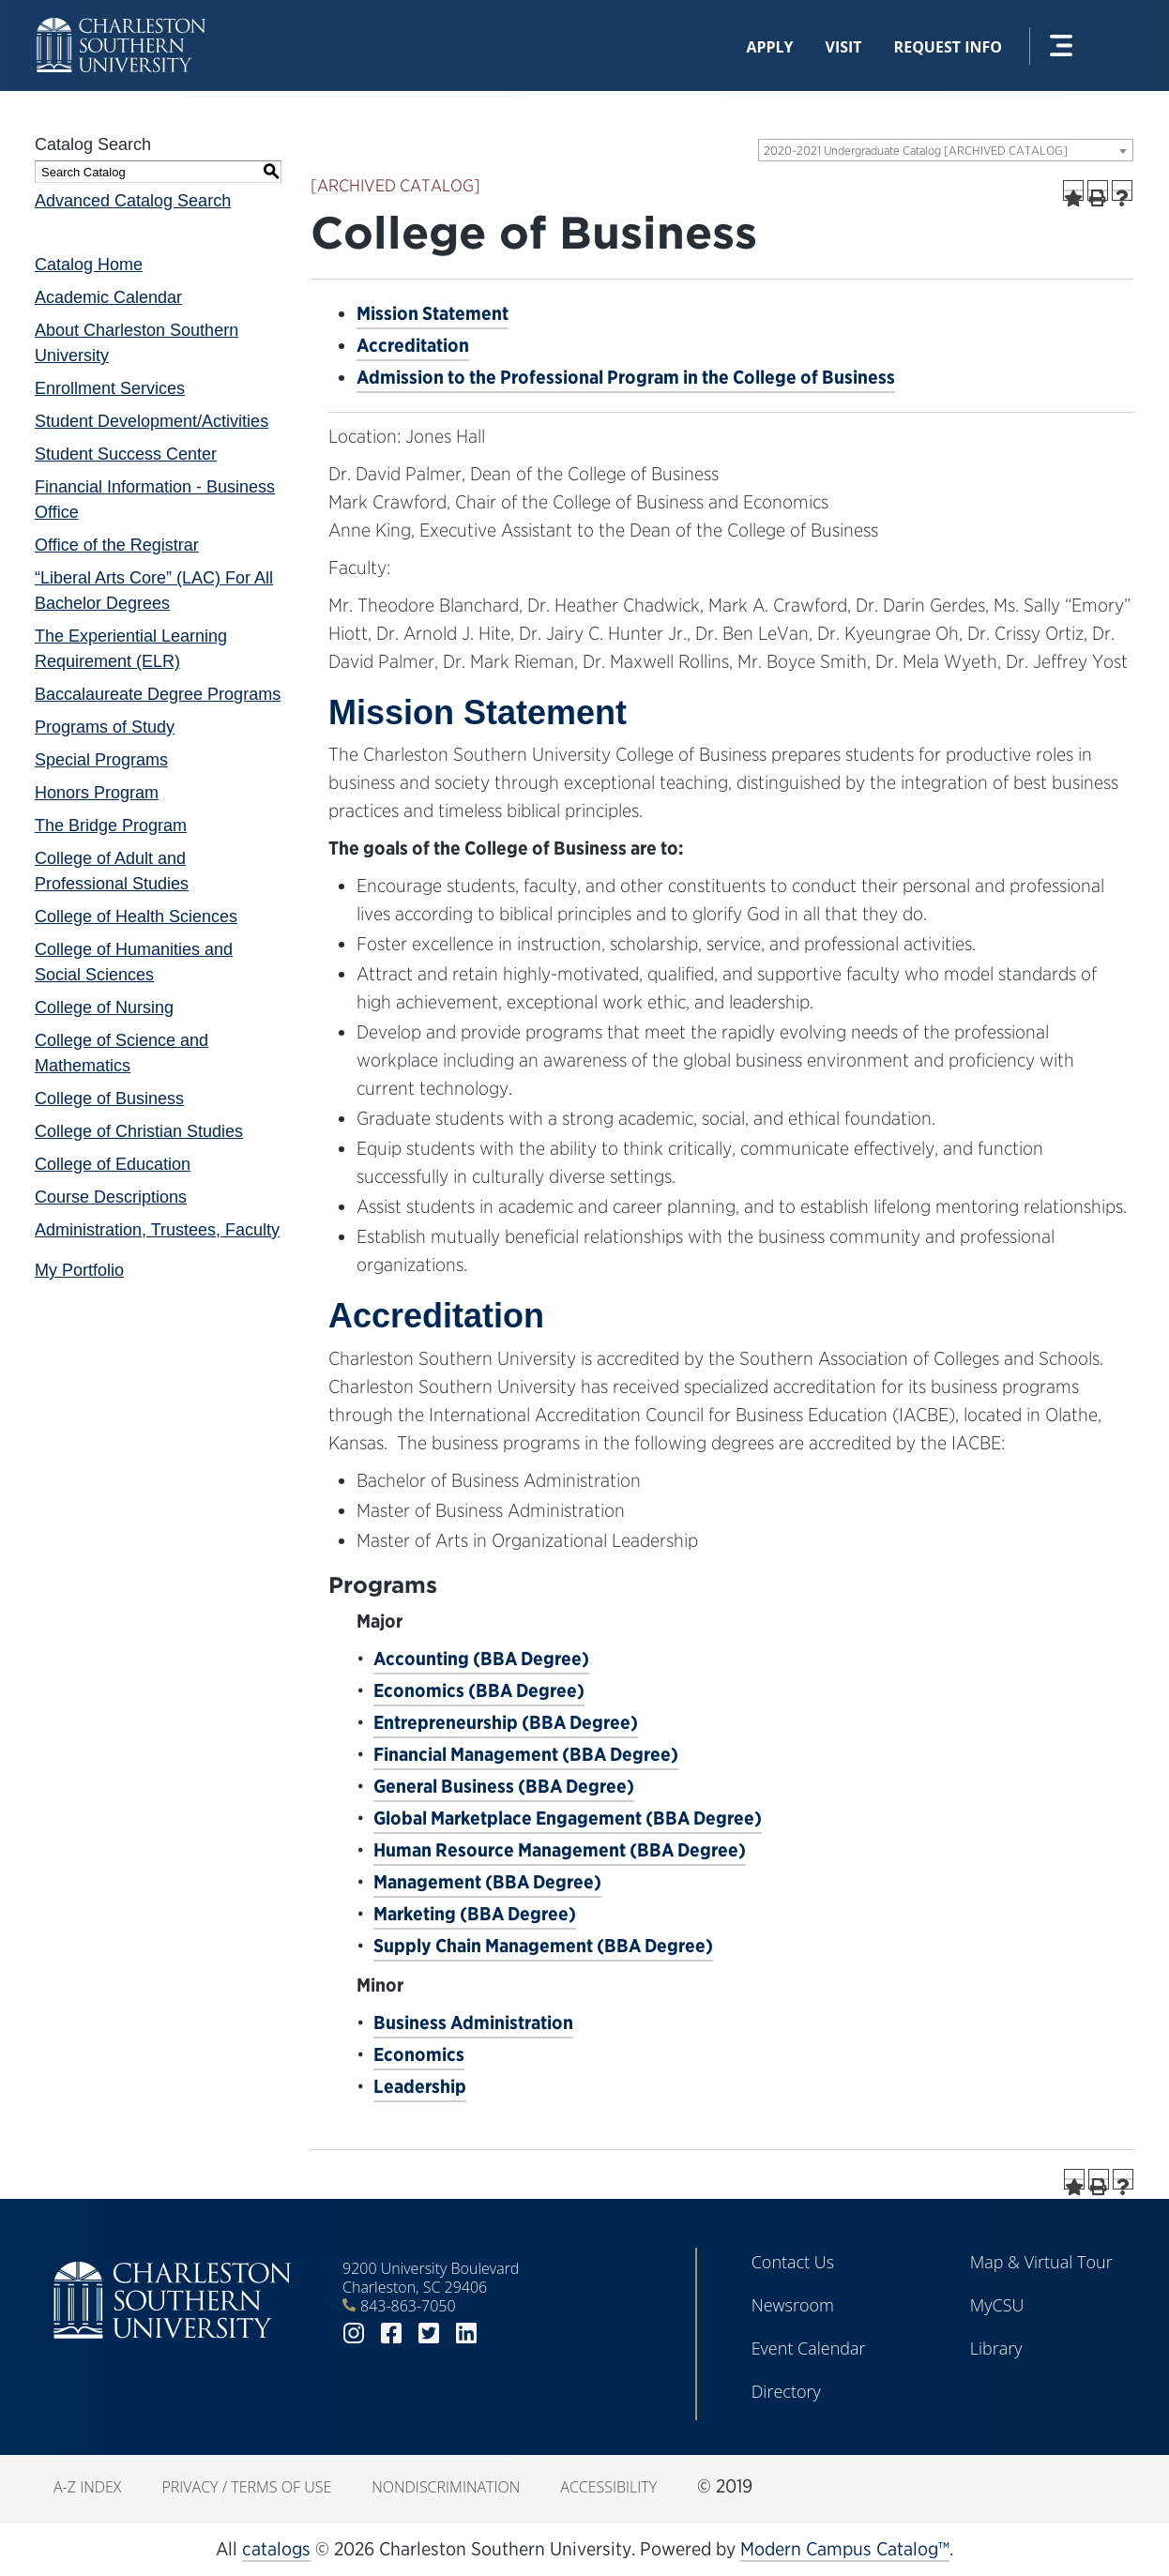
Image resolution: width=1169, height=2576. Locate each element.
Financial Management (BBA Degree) (525, 1754)
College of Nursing (104, 1007)
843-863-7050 (408, 2306)
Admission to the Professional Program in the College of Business (626, 377)
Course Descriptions (111, 1197)
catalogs (276, 2549)
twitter (429, 2333)
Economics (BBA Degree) (478, 1690)
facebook (391, 2333)
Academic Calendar (108, 297)
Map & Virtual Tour (1041, 2261)
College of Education (112, 1164)
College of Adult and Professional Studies (112, 871)
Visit (844, 47)
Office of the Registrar (117, 545)
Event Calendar (809, 2348)
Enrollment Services (110, 388)
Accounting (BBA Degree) (481, 1658)
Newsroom (793, 2305)
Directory (786, 2391)
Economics (418, 2054)
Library (996, 2348)
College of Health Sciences (136, 916)
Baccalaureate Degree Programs (158, 694)
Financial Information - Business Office (155, 499)
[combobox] (945, 150)
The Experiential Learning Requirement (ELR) (131, 649)
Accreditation (413, 345)
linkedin (466, 2333)
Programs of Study (105, 727)
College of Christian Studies (139, 1131)
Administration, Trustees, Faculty (157, 1229)
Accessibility (608, 2487)
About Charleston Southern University (136, 343)
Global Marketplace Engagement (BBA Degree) (567, 1818)
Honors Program (97, 792)
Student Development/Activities (151, 421)
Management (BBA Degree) (487, 1882)
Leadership (419, 2086)
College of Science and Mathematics (121, 1053)
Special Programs (101, 759)
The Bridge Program (111, 825)
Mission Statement (433, 313)
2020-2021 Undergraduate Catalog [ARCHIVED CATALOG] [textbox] (916, 151)
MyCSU (997, 2305)
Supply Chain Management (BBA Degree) (543, 1945)
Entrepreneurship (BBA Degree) (505, 1722)
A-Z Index (87, 2487)
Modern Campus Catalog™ (844, 2549)
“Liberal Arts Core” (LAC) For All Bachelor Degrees (154, 590)
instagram (353, 2333)
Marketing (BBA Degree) (474, 1913)
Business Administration (473, 2022)
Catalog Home (89, 264)
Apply (769, 47)
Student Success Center (126, 454)
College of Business (109, 1098)
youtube (504, 2333)
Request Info (948, 47)
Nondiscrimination (446, 2487)
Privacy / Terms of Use (246, 2487)
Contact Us (793, 2261)
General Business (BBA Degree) (503, 1786)
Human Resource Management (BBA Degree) (559, 1850)
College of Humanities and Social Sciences (134, 962)
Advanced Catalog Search (133, 200)
